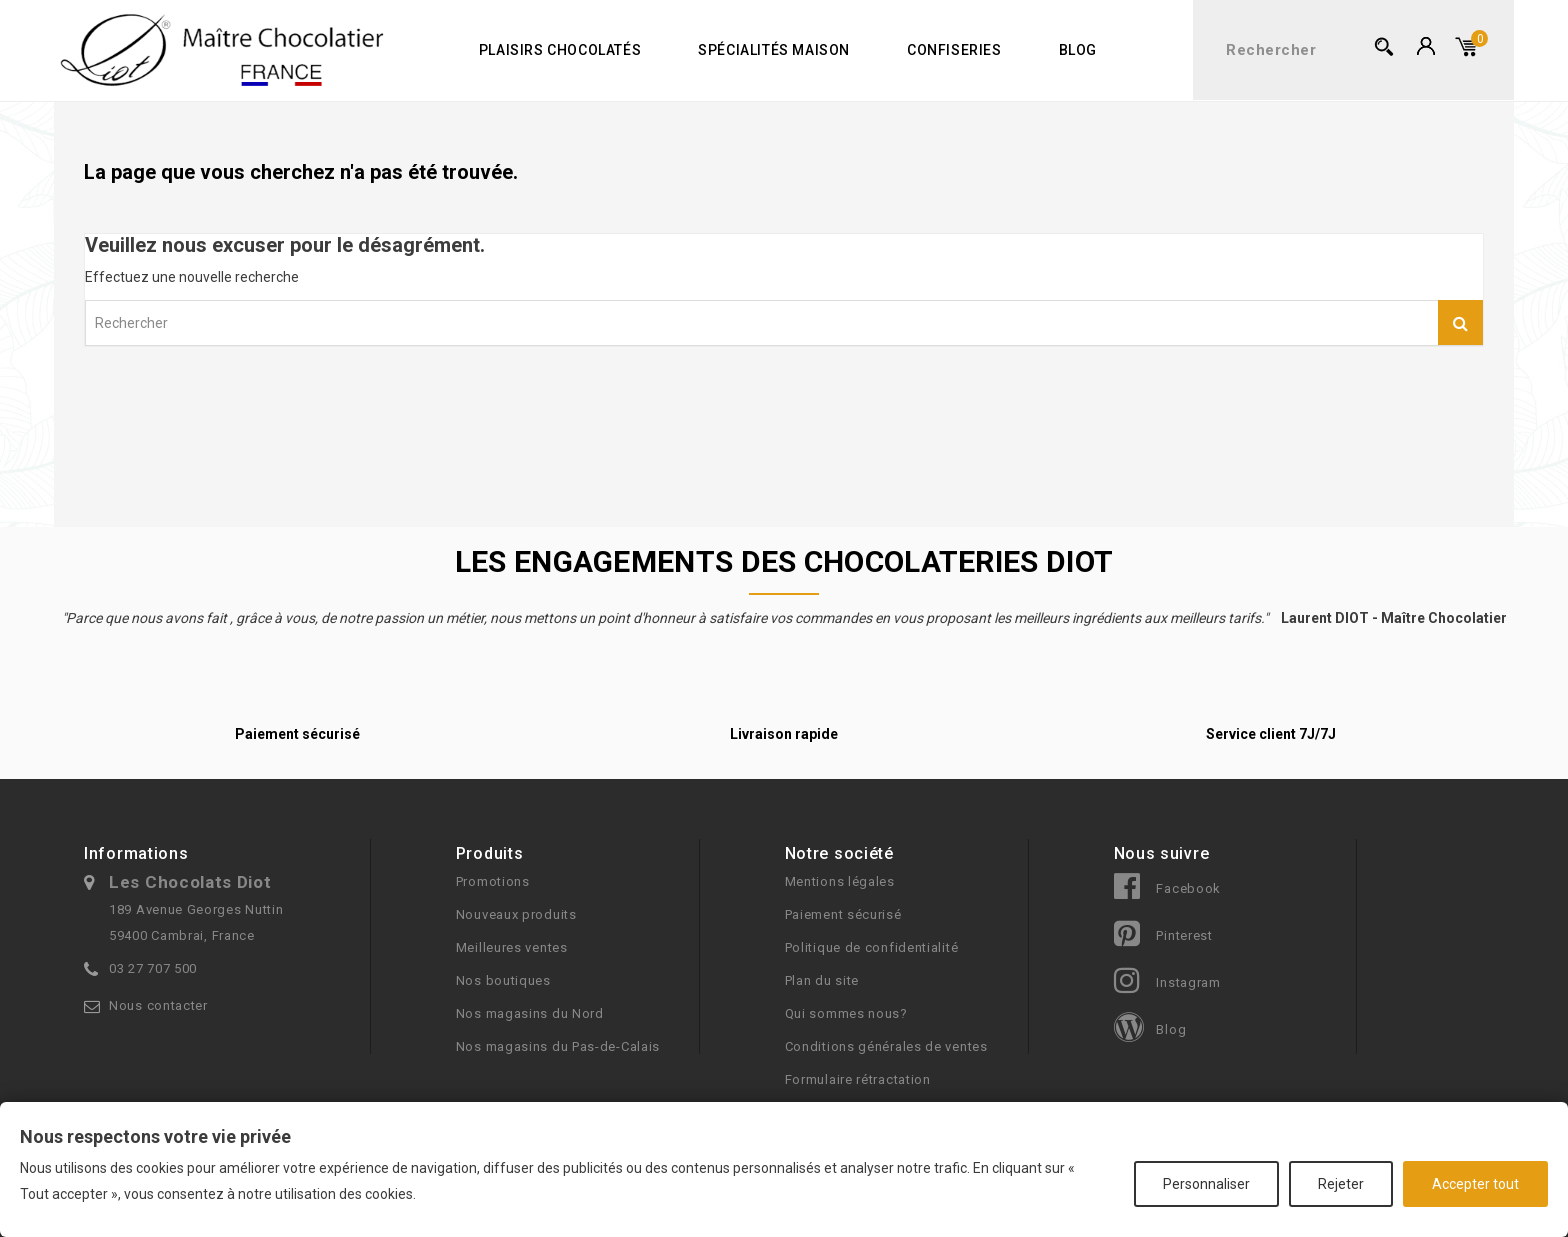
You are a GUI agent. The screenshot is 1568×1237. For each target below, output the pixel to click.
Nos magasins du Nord (530, 1013)
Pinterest (1184, 935)
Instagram (1188, 982)
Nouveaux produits (516, 914)
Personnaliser (1206, 1184)
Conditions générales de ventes (886, 1046)
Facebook (1188, 888)
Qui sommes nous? (846, 1013)
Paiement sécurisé (843, 914)
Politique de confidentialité (872, 947)
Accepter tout (1475, 1184)
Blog (1078, 50)
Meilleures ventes (512, 947)
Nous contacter (158, 1005)
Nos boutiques (503, 980)
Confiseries (954, 50)
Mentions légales (840, 881)
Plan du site (822, 980)
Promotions (493, 881)
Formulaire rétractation (858, 1079)
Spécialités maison (774, 50)
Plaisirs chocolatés (560, 50)
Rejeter (1341, 1184)
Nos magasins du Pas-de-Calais (558, 1046)
